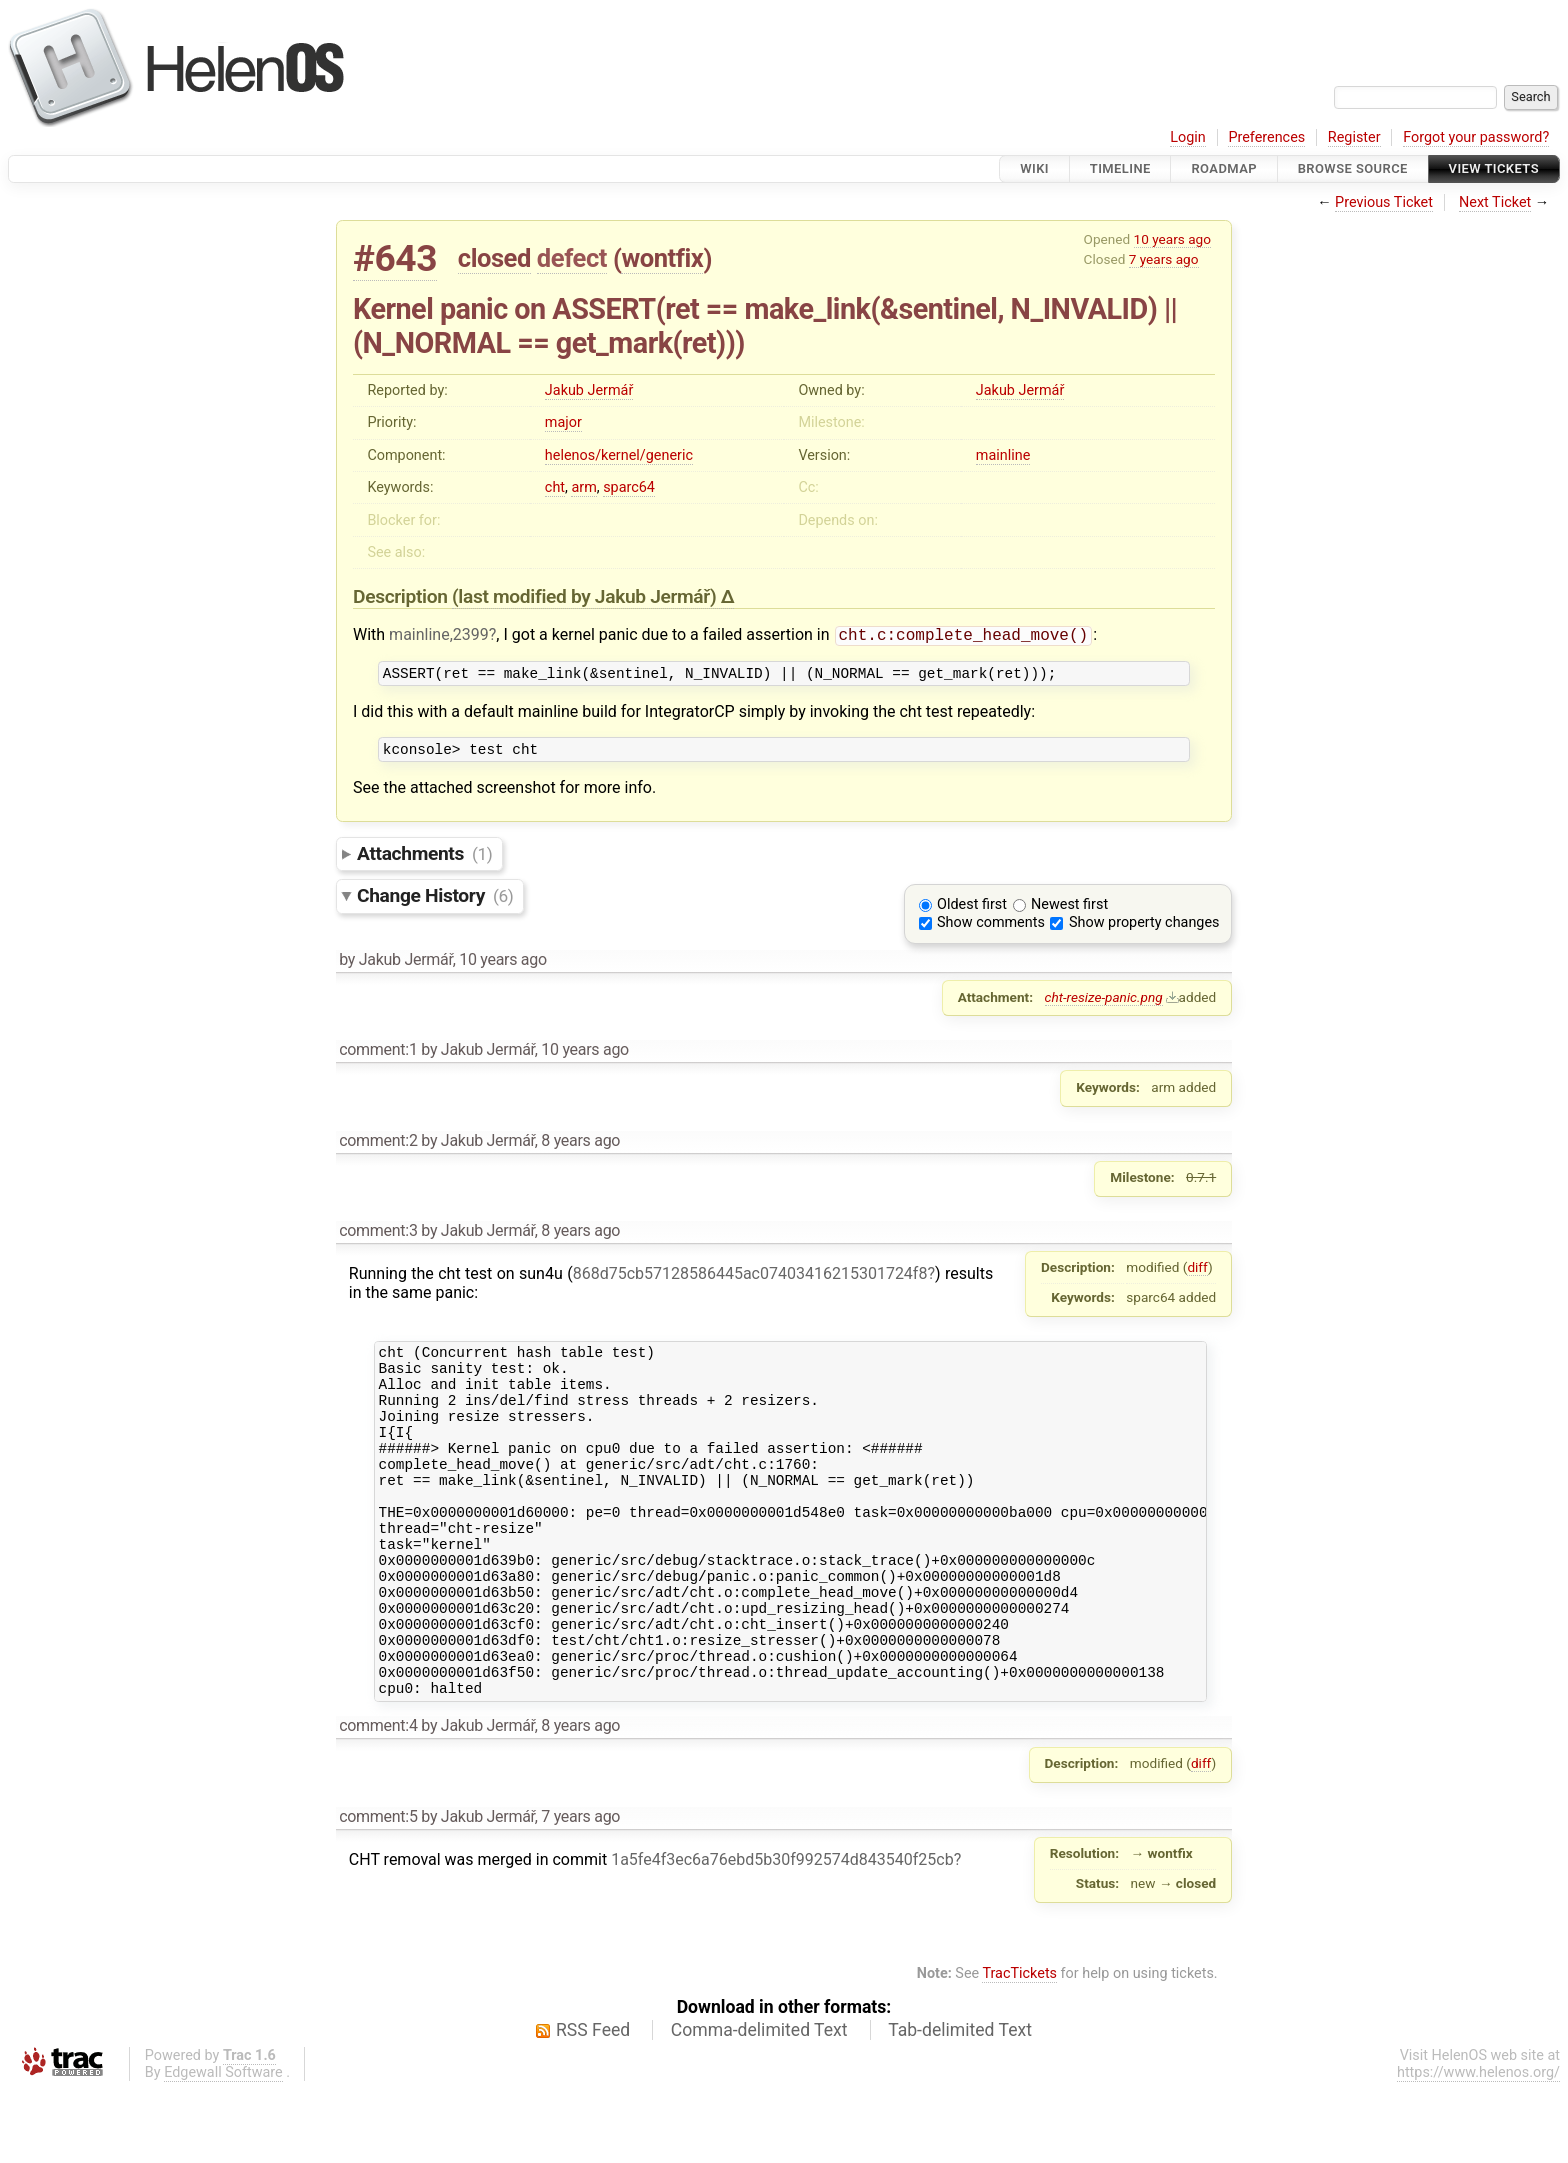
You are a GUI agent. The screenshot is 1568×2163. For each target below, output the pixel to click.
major (563, 422)
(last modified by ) (586, 596)
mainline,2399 (439, 636)
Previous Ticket (1384, 202)
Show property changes (1144, 930)
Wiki (1034, 168)
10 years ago (1172, 239)
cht (555, 487)
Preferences (1266, 137)
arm (583, 487)
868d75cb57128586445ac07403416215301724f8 (750, 1281)
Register (1354, 137)
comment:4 (378, 1799)
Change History (435, 903)
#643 (395, 258)
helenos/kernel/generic (619, 455)
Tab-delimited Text (960, 2104)
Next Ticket (1495, 202)
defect (572, 258)
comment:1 (378, 1057)
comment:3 (378, 1238)
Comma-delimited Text (759, 2104)
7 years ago (1164, 259)
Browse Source (1353, 168)
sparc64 (629, 487)
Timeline (1120, 168)
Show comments (991, 930)
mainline (1003, 455)
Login (1188, 137)
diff (1197, 1275)
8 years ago (580, 1148)
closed (494, 258)
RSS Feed (593, 2104)
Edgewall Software (223, 2146)
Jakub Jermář (589, 390)
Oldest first (972, 912)
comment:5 (378, 1890)
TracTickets (1019, 2047)
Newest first (1069, 912)
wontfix (662, 258)
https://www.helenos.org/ (1478, 2146)
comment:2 (378, 1148)
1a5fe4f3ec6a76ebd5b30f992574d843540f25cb (782, 1933)
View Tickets (1494, 168)
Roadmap (1224, 168)
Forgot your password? (1476, 137)
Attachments (424, 861)
